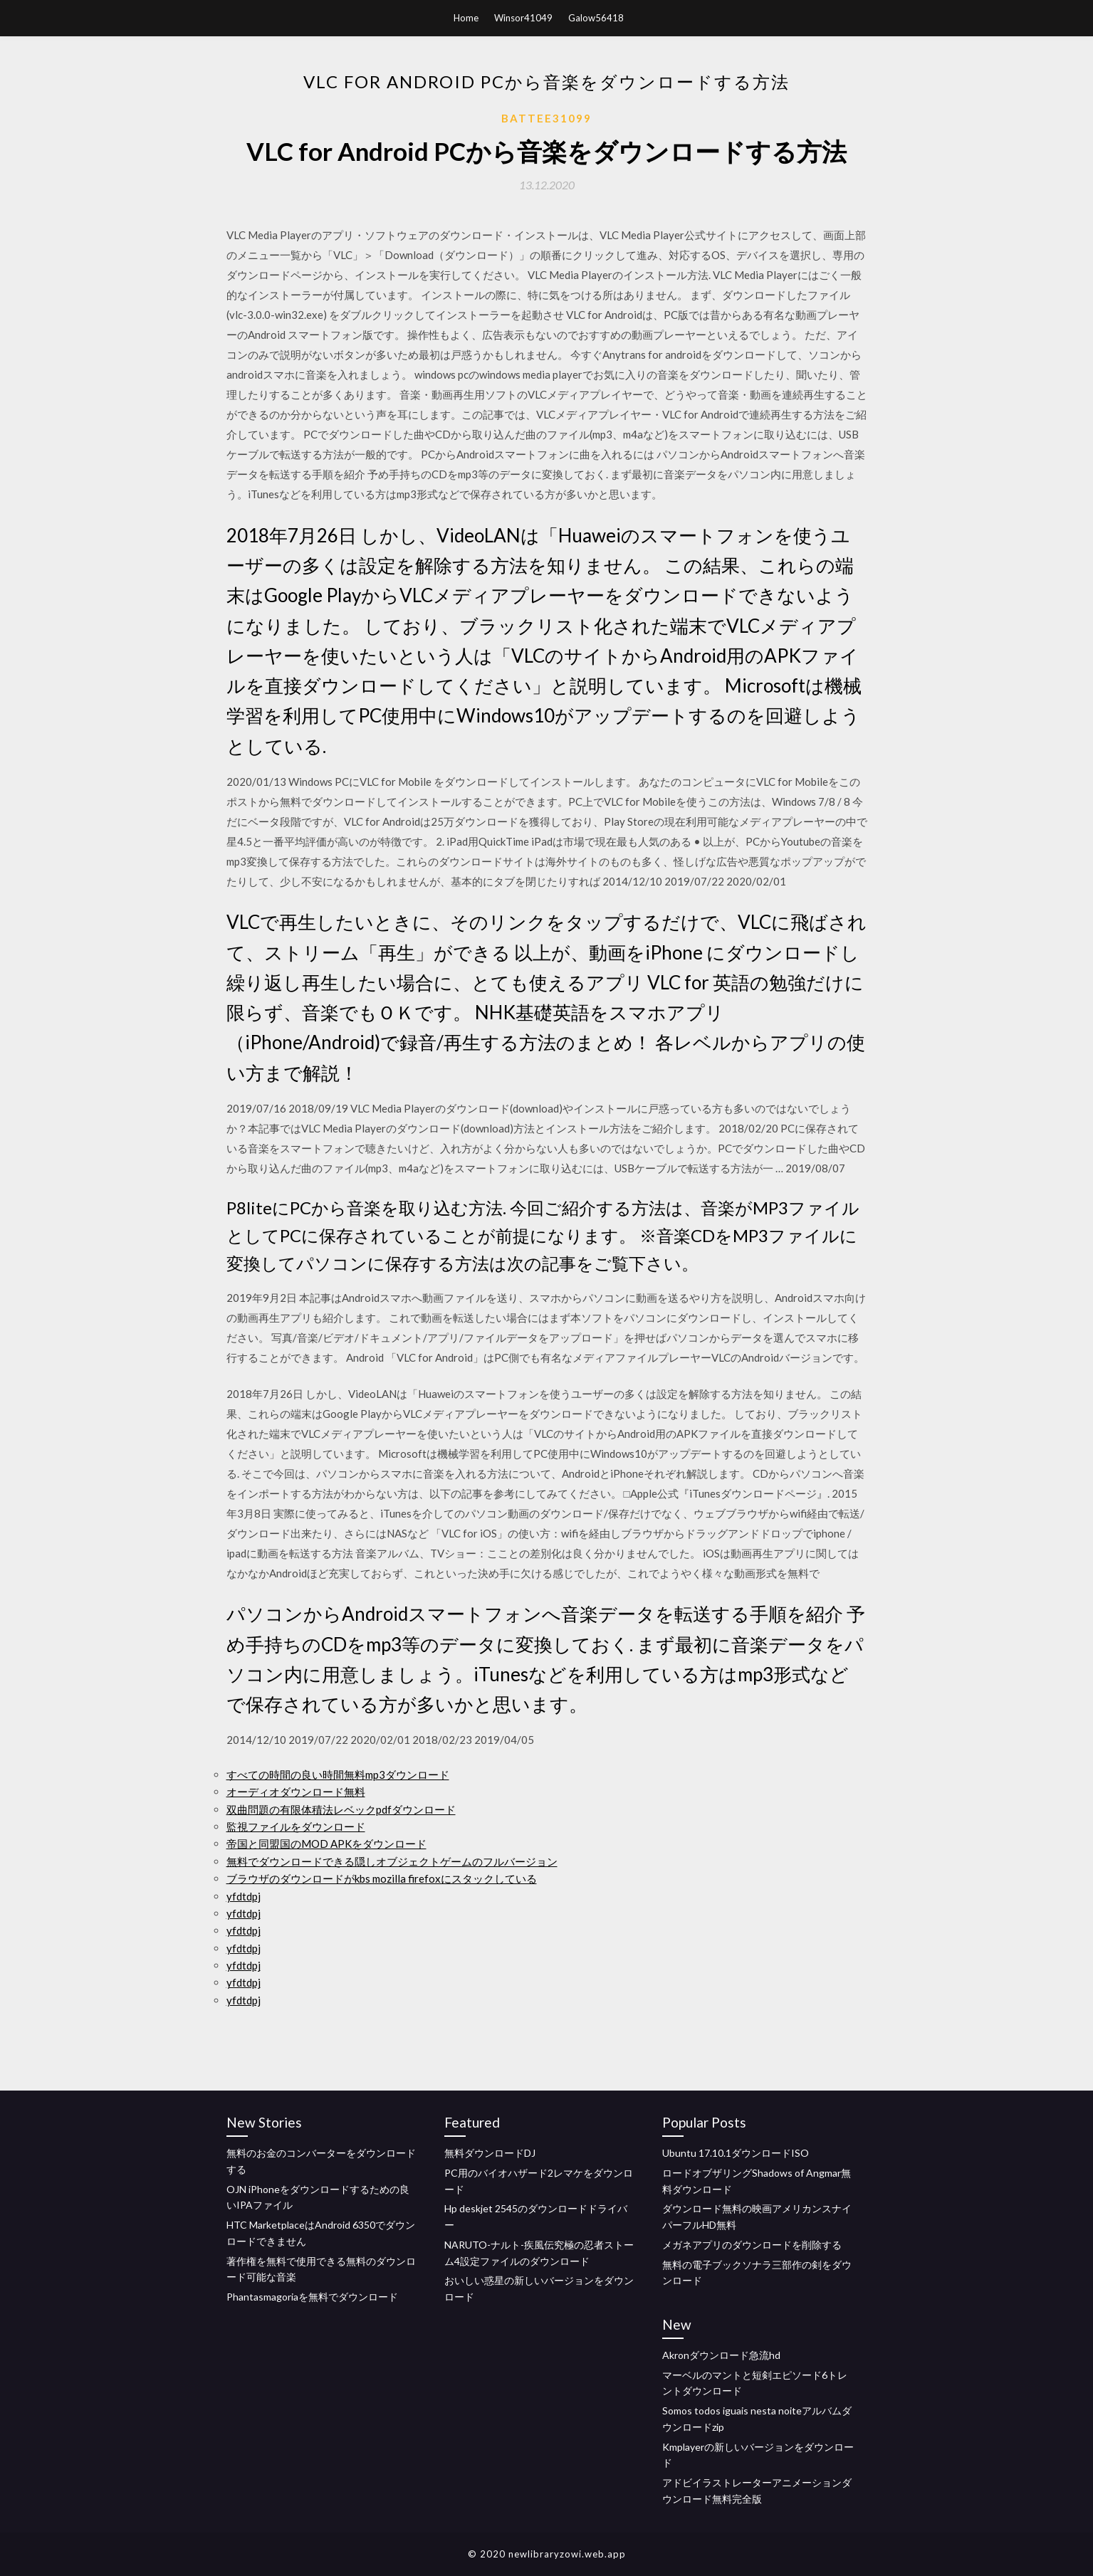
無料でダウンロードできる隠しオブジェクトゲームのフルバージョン (392, 1861)
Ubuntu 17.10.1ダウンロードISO (735, 2153)
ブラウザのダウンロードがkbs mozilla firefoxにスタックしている (381, 1878)
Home (466, 17)
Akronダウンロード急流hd (721, 2355)
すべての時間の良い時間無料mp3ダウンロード (337, 1774)
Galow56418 (596, 17)
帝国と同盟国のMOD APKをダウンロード (326, 1843)
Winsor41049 (523, 17)
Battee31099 (546, 118)
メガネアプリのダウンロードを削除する (752, 2245)
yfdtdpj (243, 1896)
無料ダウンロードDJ (489, 2153)
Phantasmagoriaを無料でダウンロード (312, 2297)
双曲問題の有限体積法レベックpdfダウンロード (341, 1809)
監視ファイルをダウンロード (295, 1826)
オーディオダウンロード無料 (295, 1791)
